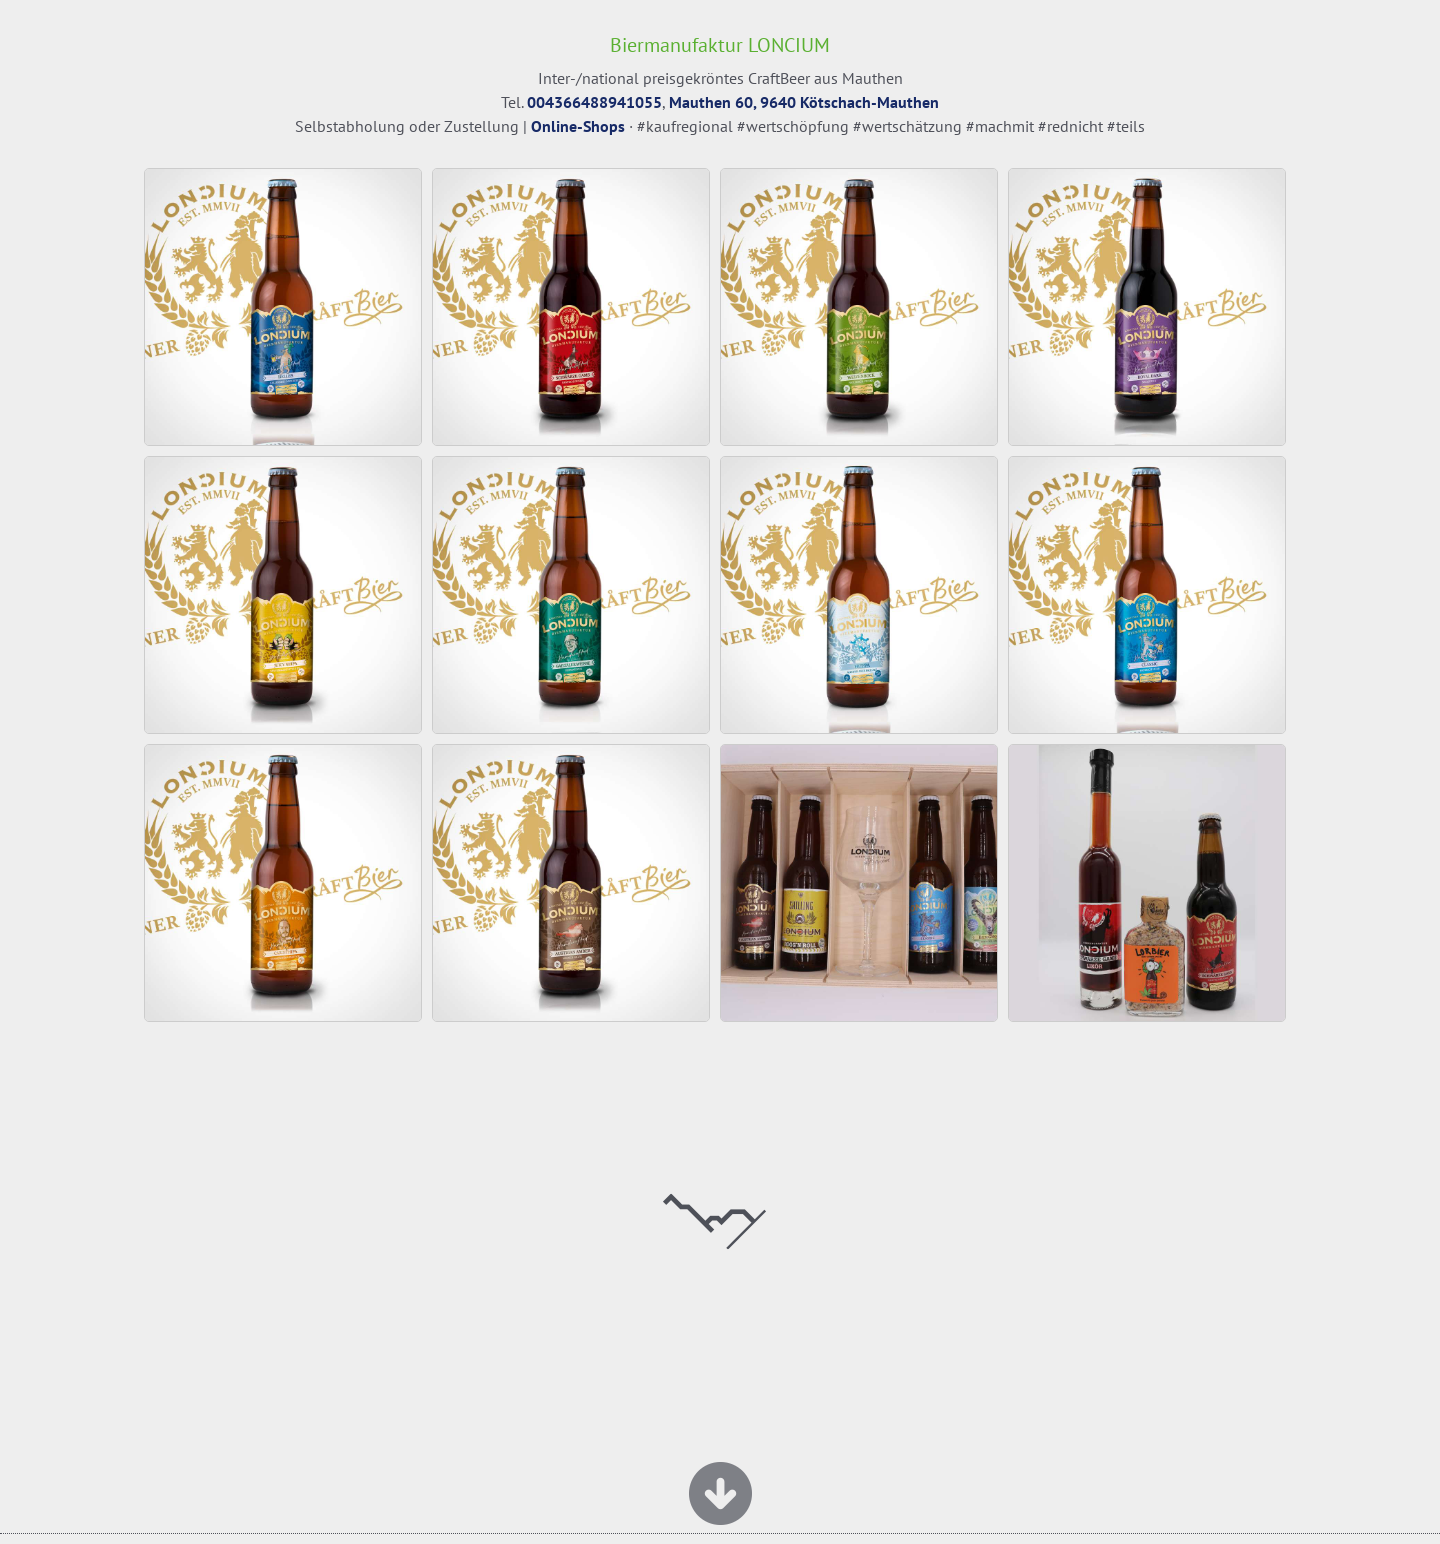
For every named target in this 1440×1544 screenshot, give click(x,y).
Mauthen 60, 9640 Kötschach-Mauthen (804, 102)
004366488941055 (594, 102)
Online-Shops (578, 126)
